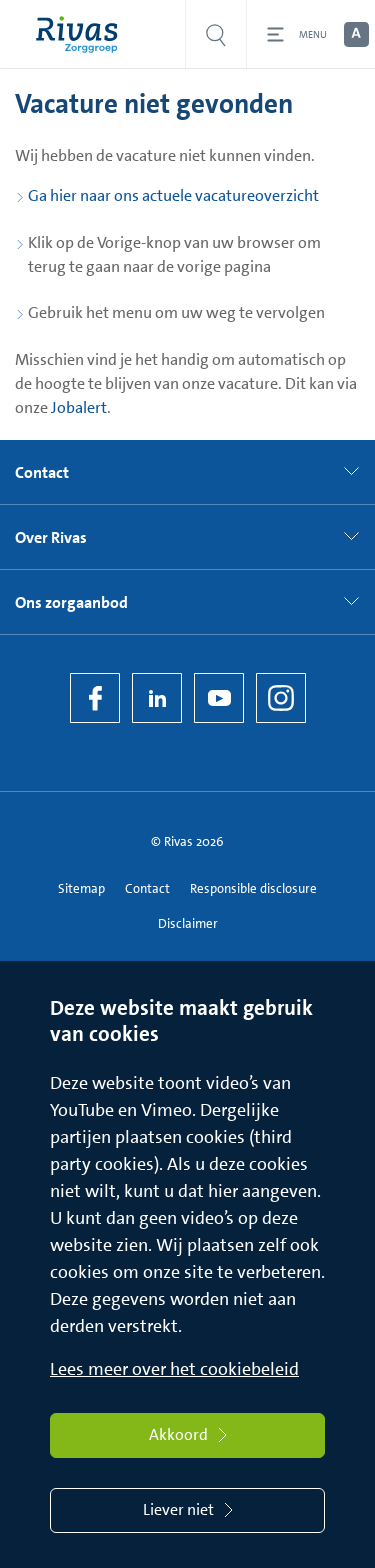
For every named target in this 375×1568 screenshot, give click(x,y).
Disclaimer (188, 923)
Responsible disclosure (253, 888)
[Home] (81, 34)
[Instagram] (281, 698)
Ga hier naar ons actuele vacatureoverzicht (173, 195)
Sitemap (81, 888)
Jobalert (79, 407)
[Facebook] (95, 698)
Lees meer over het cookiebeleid (174, 1369)
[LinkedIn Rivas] (157, 698)
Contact (147, 888)
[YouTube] (219, 698)
